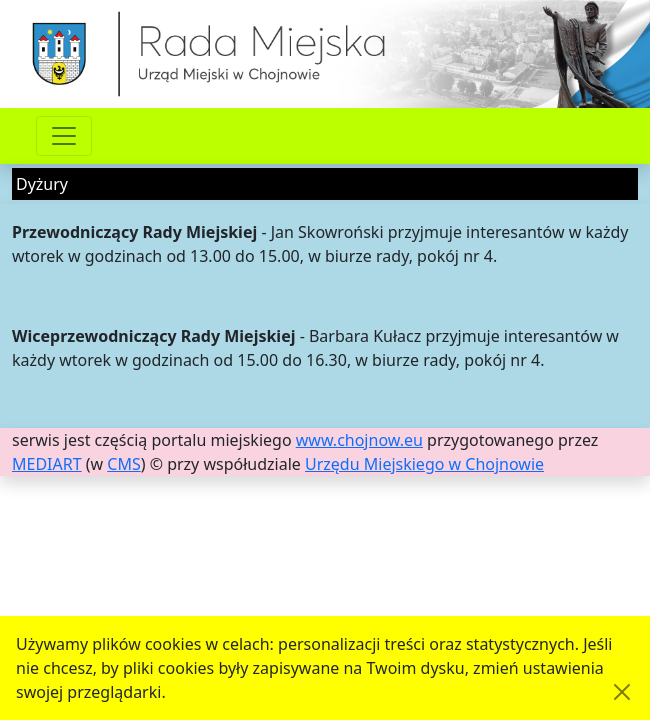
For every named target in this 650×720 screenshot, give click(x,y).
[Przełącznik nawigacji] (64, 136)
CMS (123, 464)
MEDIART (47, 464)
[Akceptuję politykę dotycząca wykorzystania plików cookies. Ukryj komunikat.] (622, 692)
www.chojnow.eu (359, 440)
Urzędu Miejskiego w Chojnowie (424, 464)
